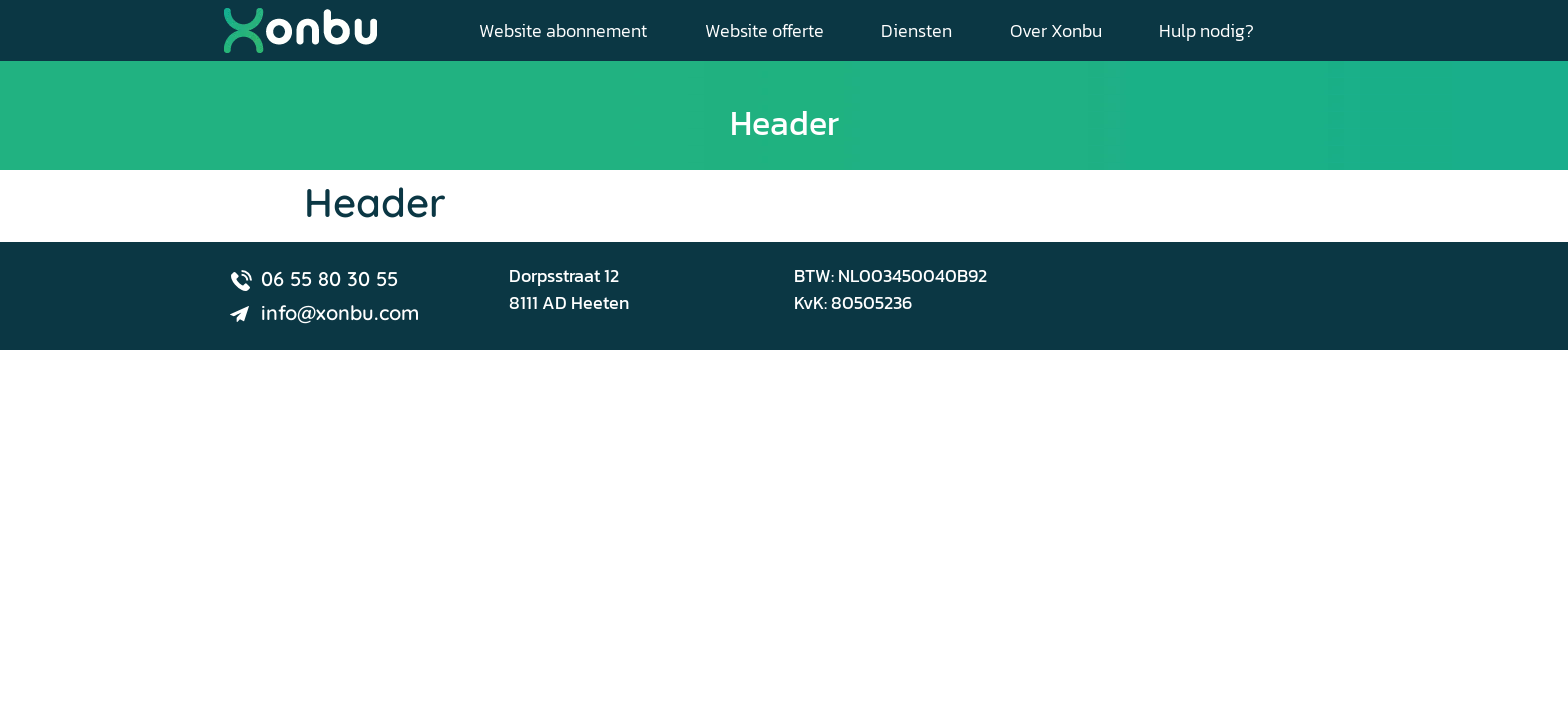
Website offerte (764, 30)
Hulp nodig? (1206, 30)
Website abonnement (563, 30)
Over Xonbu (1056, 30)
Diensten (916, 30)
